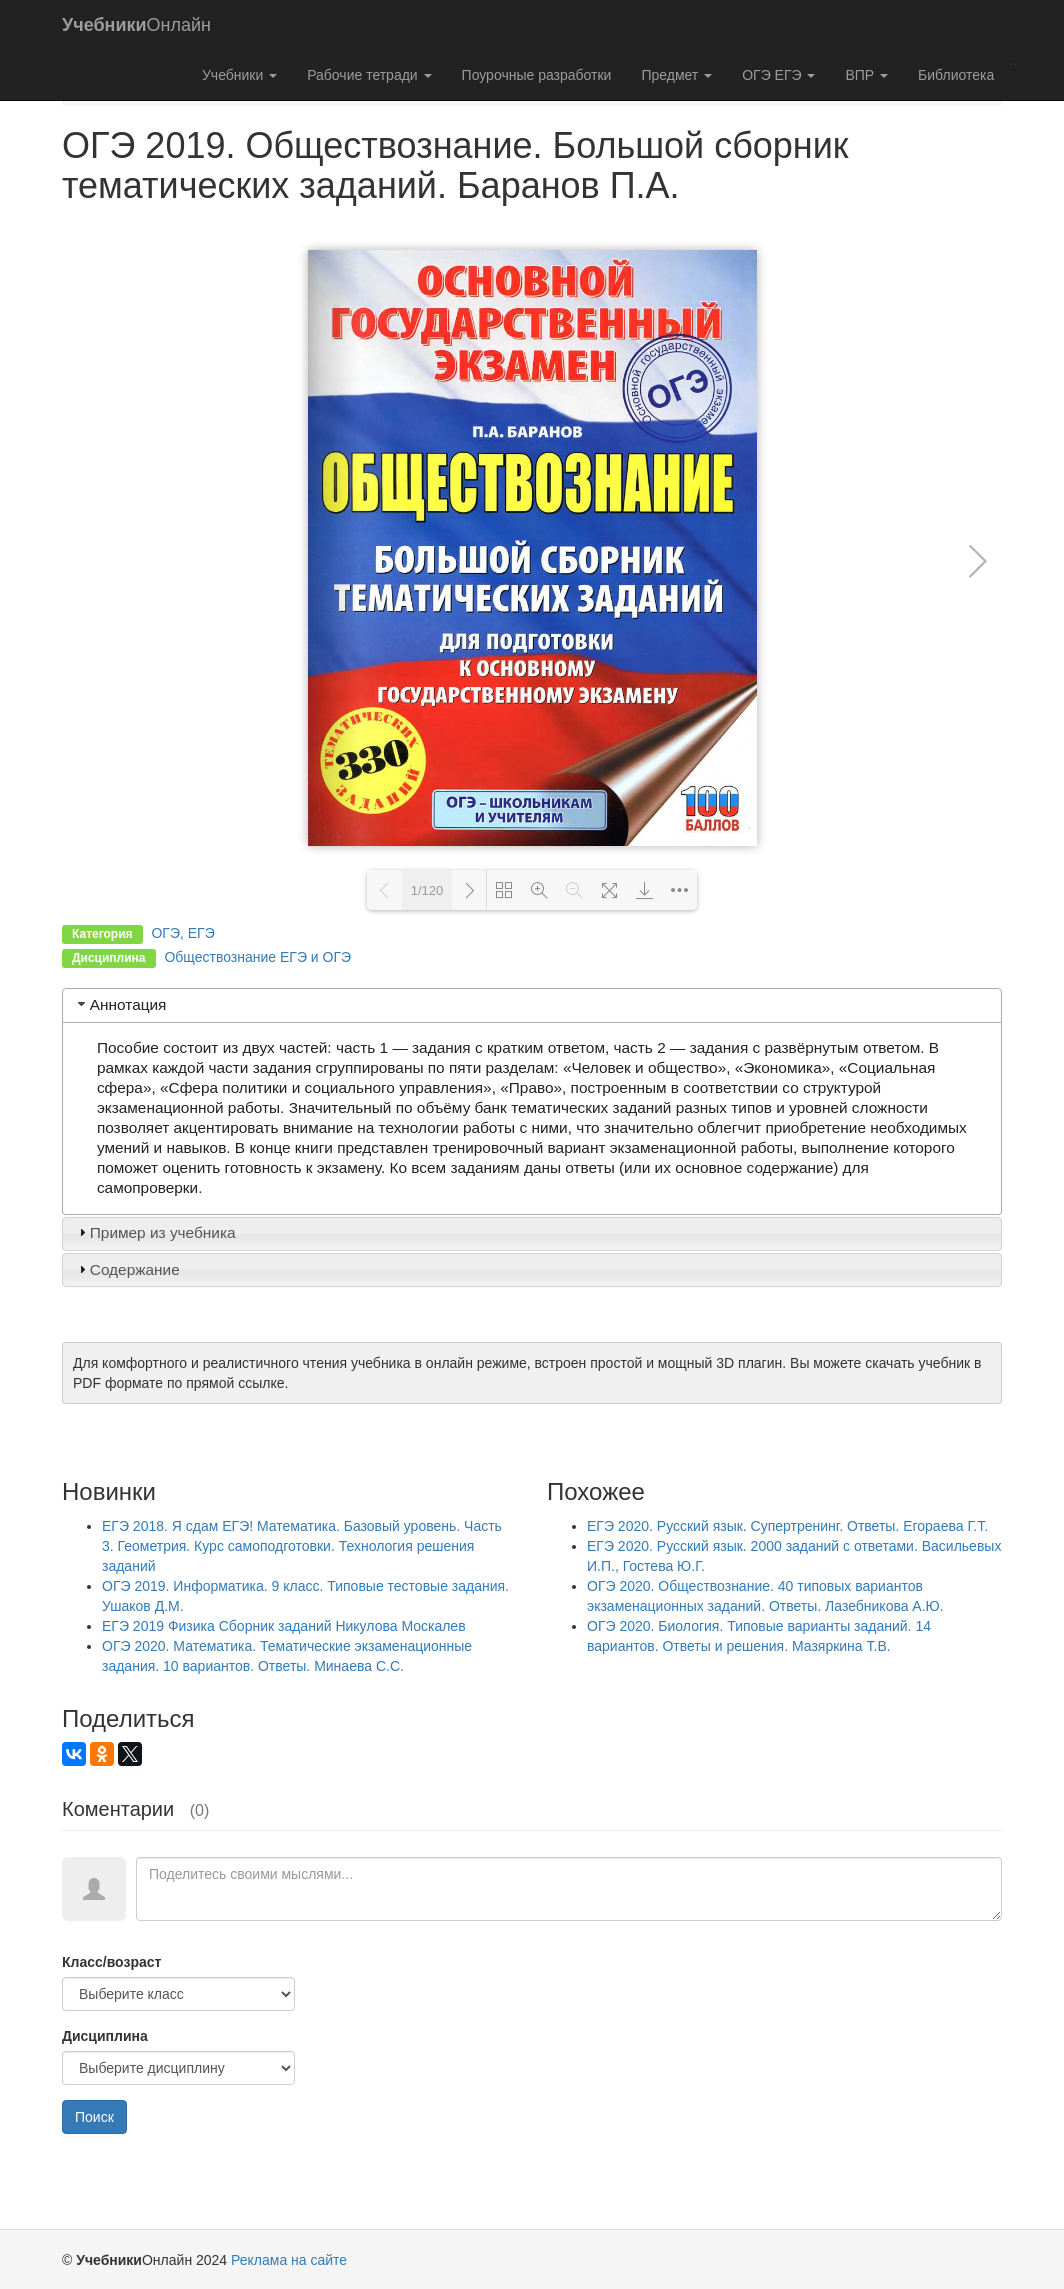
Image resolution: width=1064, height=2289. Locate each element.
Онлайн (136, 25)
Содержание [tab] (127, 1269)
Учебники (239, 75)
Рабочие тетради (369, 75)
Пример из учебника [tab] (155, 1232)
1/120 (427, 890)
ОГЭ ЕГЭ (778, 75)
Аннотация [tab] (120, 1004)
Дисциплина (105, 2036)
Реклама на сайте (289, 2260)
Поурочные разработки (537, 75)
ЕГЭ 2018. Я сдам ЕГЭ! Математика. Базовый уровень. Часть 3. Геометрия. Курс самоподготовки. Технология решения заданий (302, 1546)
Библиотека (956, 75)
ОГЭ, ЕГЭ (182, 933)
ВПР (866, 75)
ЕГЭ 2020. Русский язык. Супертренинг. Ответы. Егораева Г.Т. (787, 1526)
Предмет (676, 75)
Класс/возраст (111, 1962)
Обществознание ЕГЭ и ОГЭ (257, 957)
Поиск (94, 2117)
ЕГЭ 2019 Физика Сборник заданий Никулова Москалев (284, 1626)
